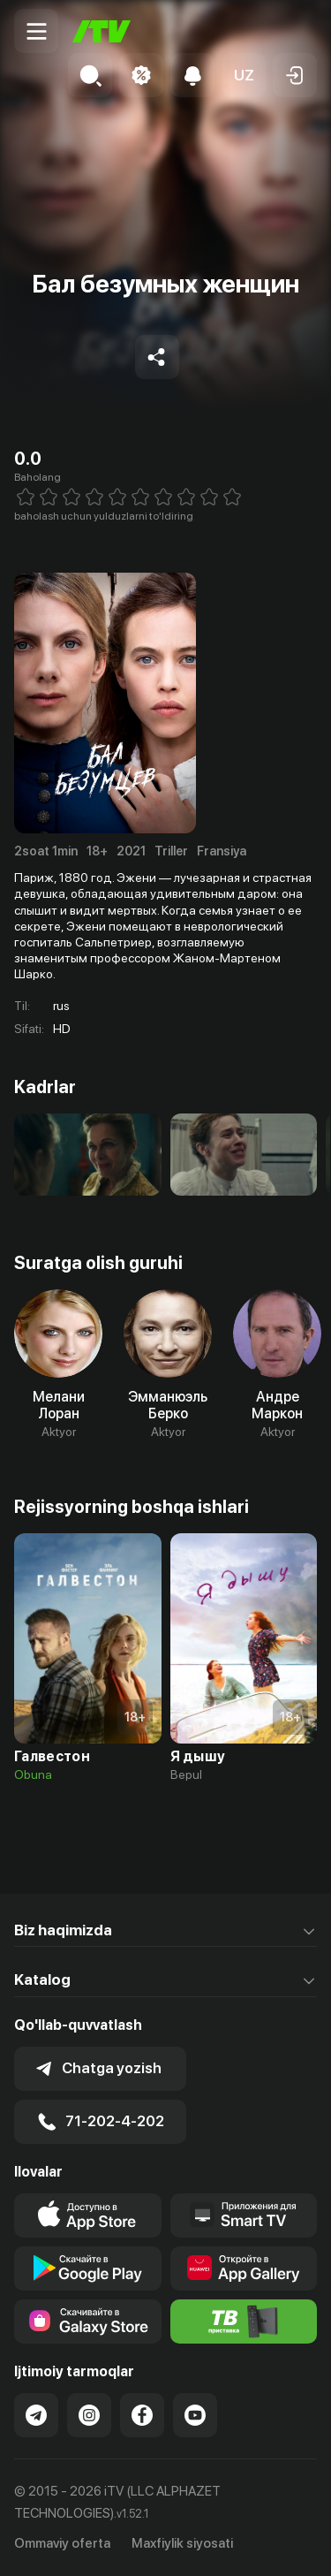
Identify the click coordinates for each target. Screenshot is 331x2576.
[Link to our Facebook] (142, 2415)
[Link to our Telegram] (36, 2415)
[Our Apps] (244, 2215)
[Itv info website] (244, 2321)
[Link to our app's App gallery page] (244, 2268)
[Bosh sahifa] (101, 31)
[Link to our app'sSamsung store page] (88, 2321)
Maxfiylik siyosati (182, 2543)
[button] (244, 75)
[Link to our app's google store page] (88, 2268)
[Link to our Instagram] (89, 2415)
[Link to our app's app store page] (88, 2215)
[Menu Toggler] (36, 31)
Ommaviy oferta (62, 2543)
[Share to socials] (157, 357)
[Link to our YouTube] (195, 2415)
